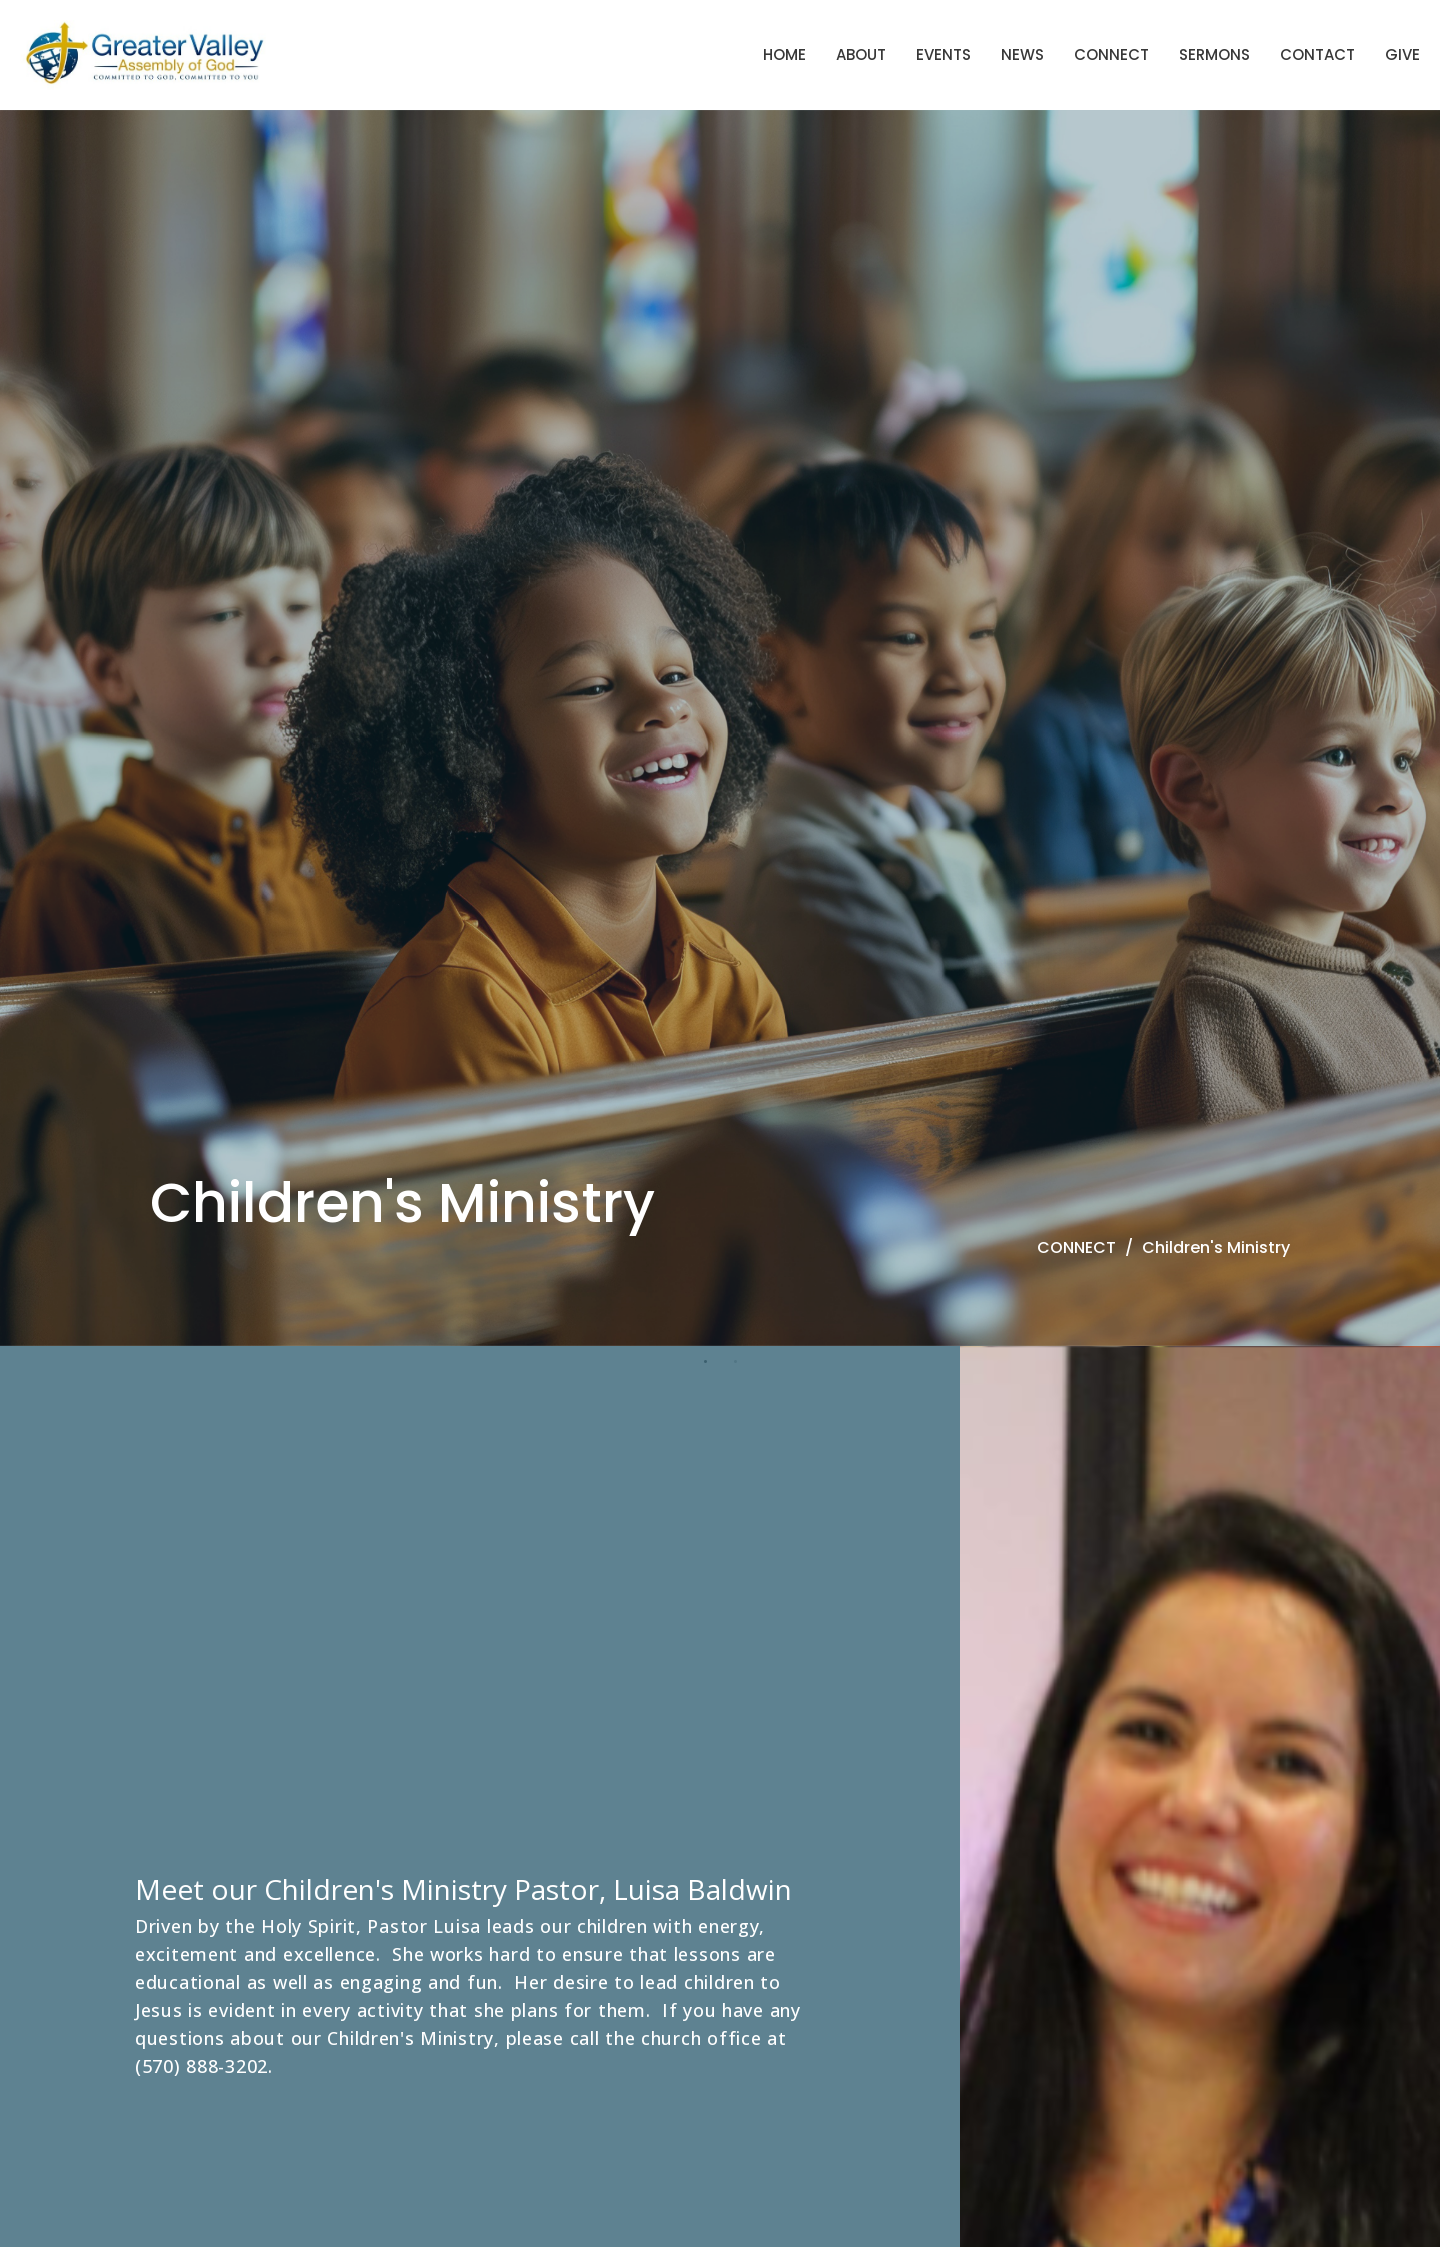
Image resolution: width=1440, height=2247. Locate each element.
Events (943, 54)
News (1022, 54)
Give (1402, 54)
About (861, 54)
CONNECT (1076, 1247)
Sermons (1214, 54)
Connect (1111, 54)
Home (784, 54)
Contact (1317, 54)
